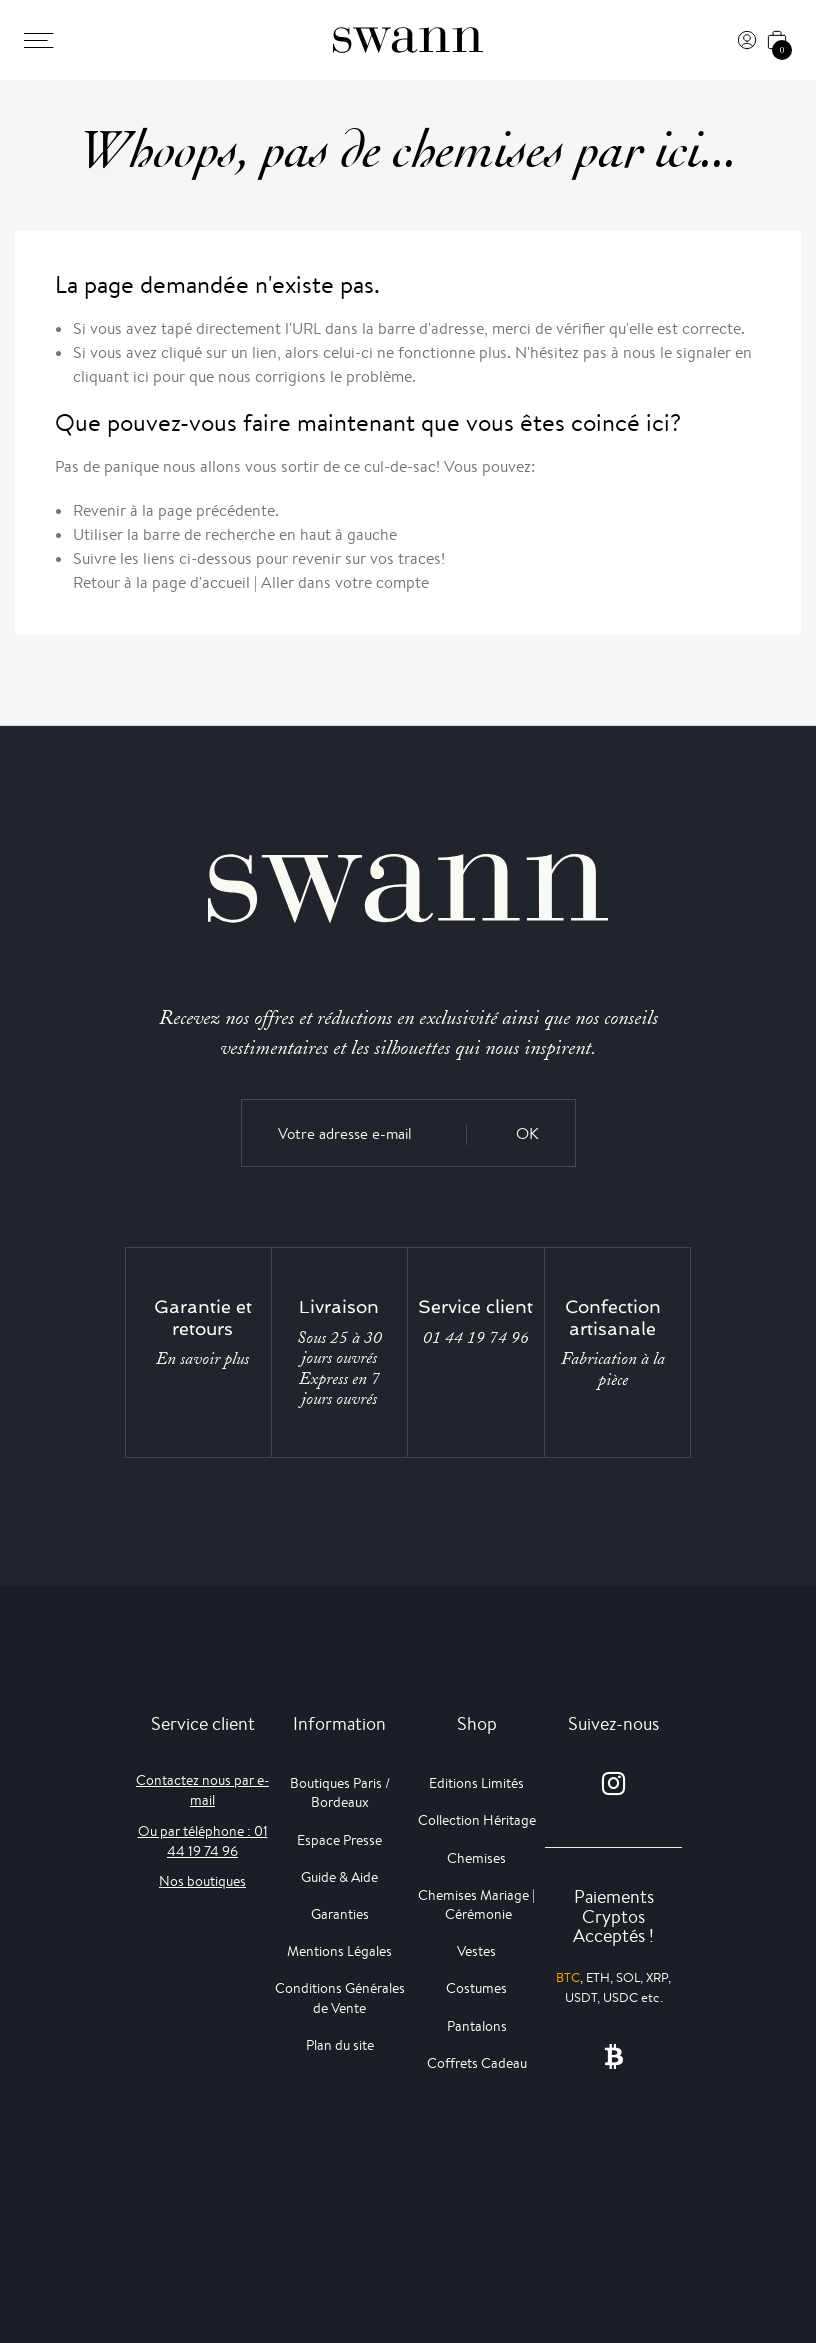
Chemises (476, 1858)
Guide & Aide (339, 1877)
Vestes (476, 1951)
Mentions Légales (339, 1951)
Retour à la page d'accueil (161, 582)
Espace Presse (339, 1840)
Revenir (99, 510)
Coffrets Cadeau (477, 2063)
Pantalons (477, 2026)
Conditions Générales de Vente (340, 1997)
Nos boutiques (202, 1881)
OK (527, 1133)
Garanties (340, 1914)
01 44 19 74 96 (476, 1338)
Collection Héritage (477, 1820)
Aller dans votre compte (345, 582)
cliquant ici (111, 376)
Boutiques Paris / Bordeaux (340, 1792)
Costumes (476, 1988)
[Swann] (408, 40)
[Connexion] (747, 40)
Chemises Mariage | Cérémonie (476, 1904)
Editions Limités (476, 1783)
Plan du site (340, 2045)
